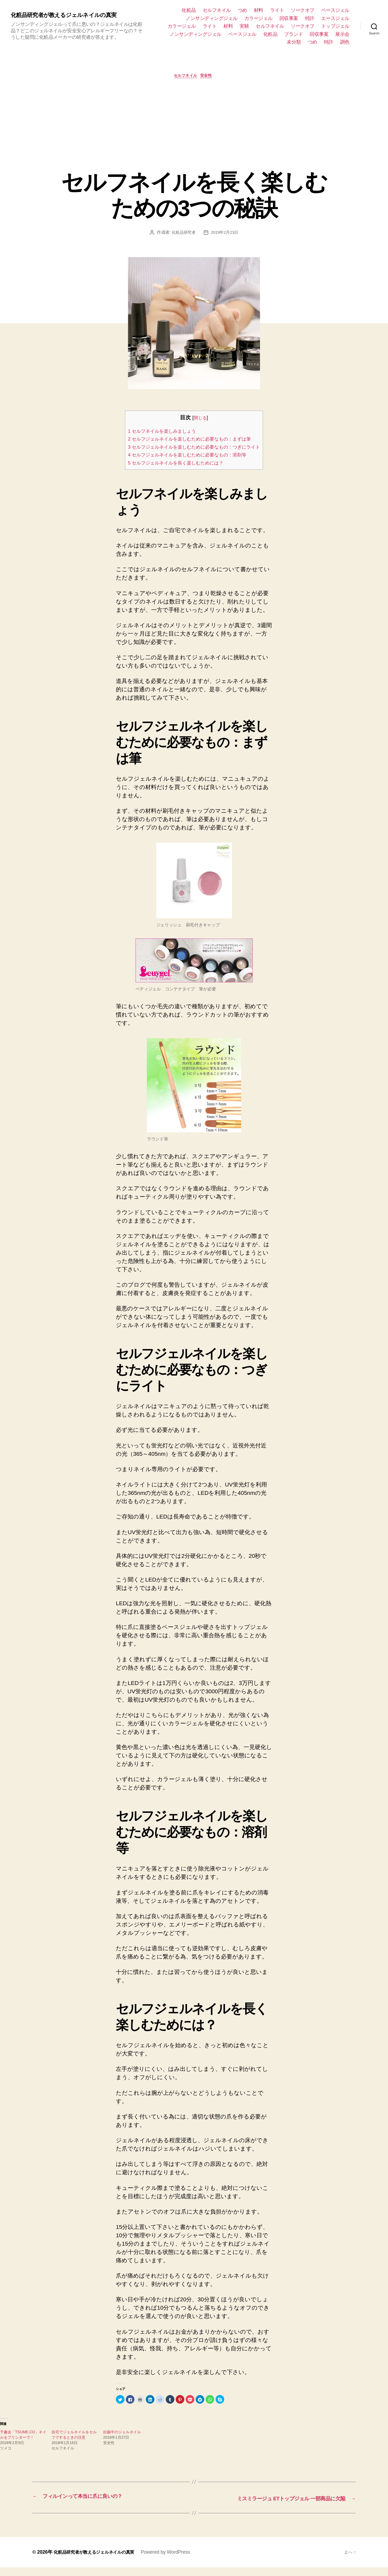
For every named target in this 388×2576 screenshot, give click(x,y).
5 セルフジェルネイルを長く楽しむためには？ (175, 472)
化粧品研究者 (182, 234)
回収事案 (288, 18)
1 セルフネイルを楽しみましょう (159, 432)
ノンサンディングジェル (212, 18)
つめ (242, 10)
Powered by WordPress (175, 2560)
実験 (244, 26)
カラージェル (258, 18)
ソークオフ (302, 10)
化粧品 (189, 10)
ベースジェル (335, 10)
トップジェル (335, 26)
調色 (344, 42)
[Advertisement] (194, 125)
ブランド (293, 34)
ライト (277, 10)
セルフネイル (217, 10)
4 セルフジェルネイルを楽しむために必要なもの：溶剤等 (188, 464)
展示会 (342, 34)
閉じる (200, 419)
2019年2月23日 (225, 234)
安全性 (209, 76)
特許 (309, 18)
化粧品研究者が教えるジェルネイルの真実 (71, 15)
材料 (258, 10)
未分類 (294, 42)
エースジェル (335, 18)
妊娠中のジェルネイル (122, 2441)
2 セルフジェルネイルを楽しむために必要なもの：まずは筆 (191, 440)
